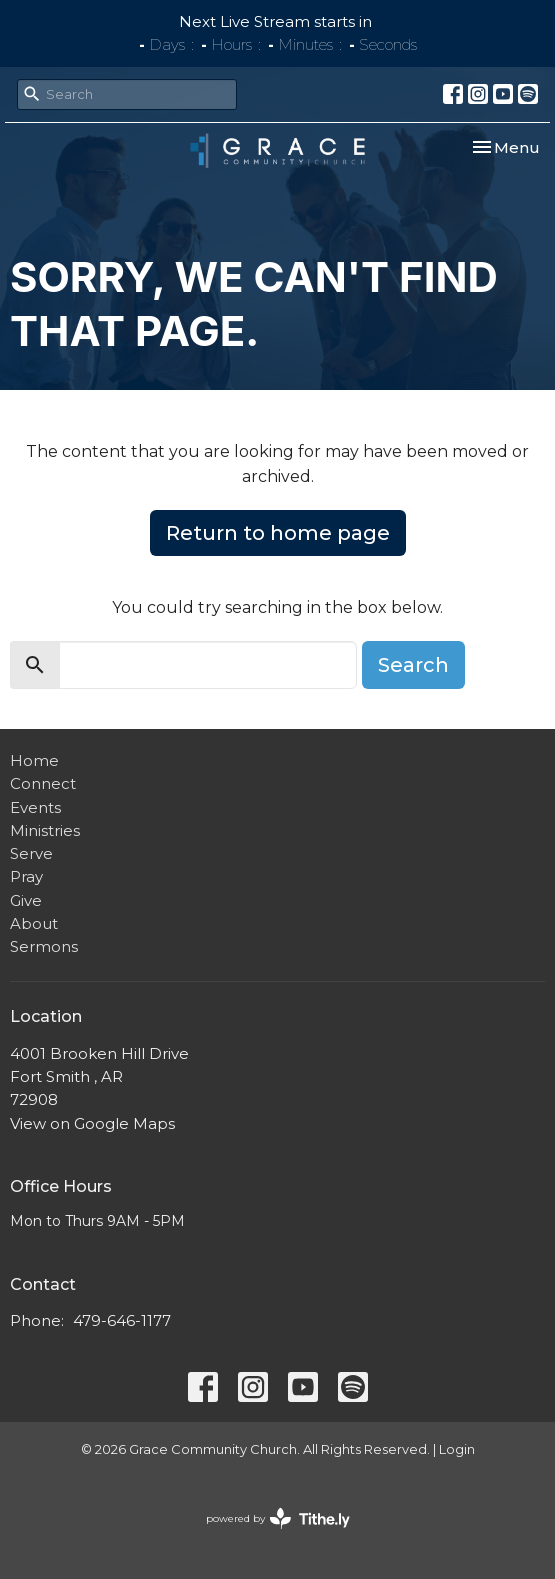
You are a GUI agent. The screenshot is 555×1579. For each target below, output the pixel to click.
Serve (31, 853)
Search (413, 665)
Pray (26, 876)
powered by (278, 1518)
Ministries (45, 830)
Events (35, 807)
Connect (43, 783)
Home (34, 760)
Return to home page (278, 533)
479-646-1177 (122, 1320)
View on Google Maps (92, 1123)
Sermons (44, 946)
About (34, 923)
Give (26, 900)
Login (457, 1449)
